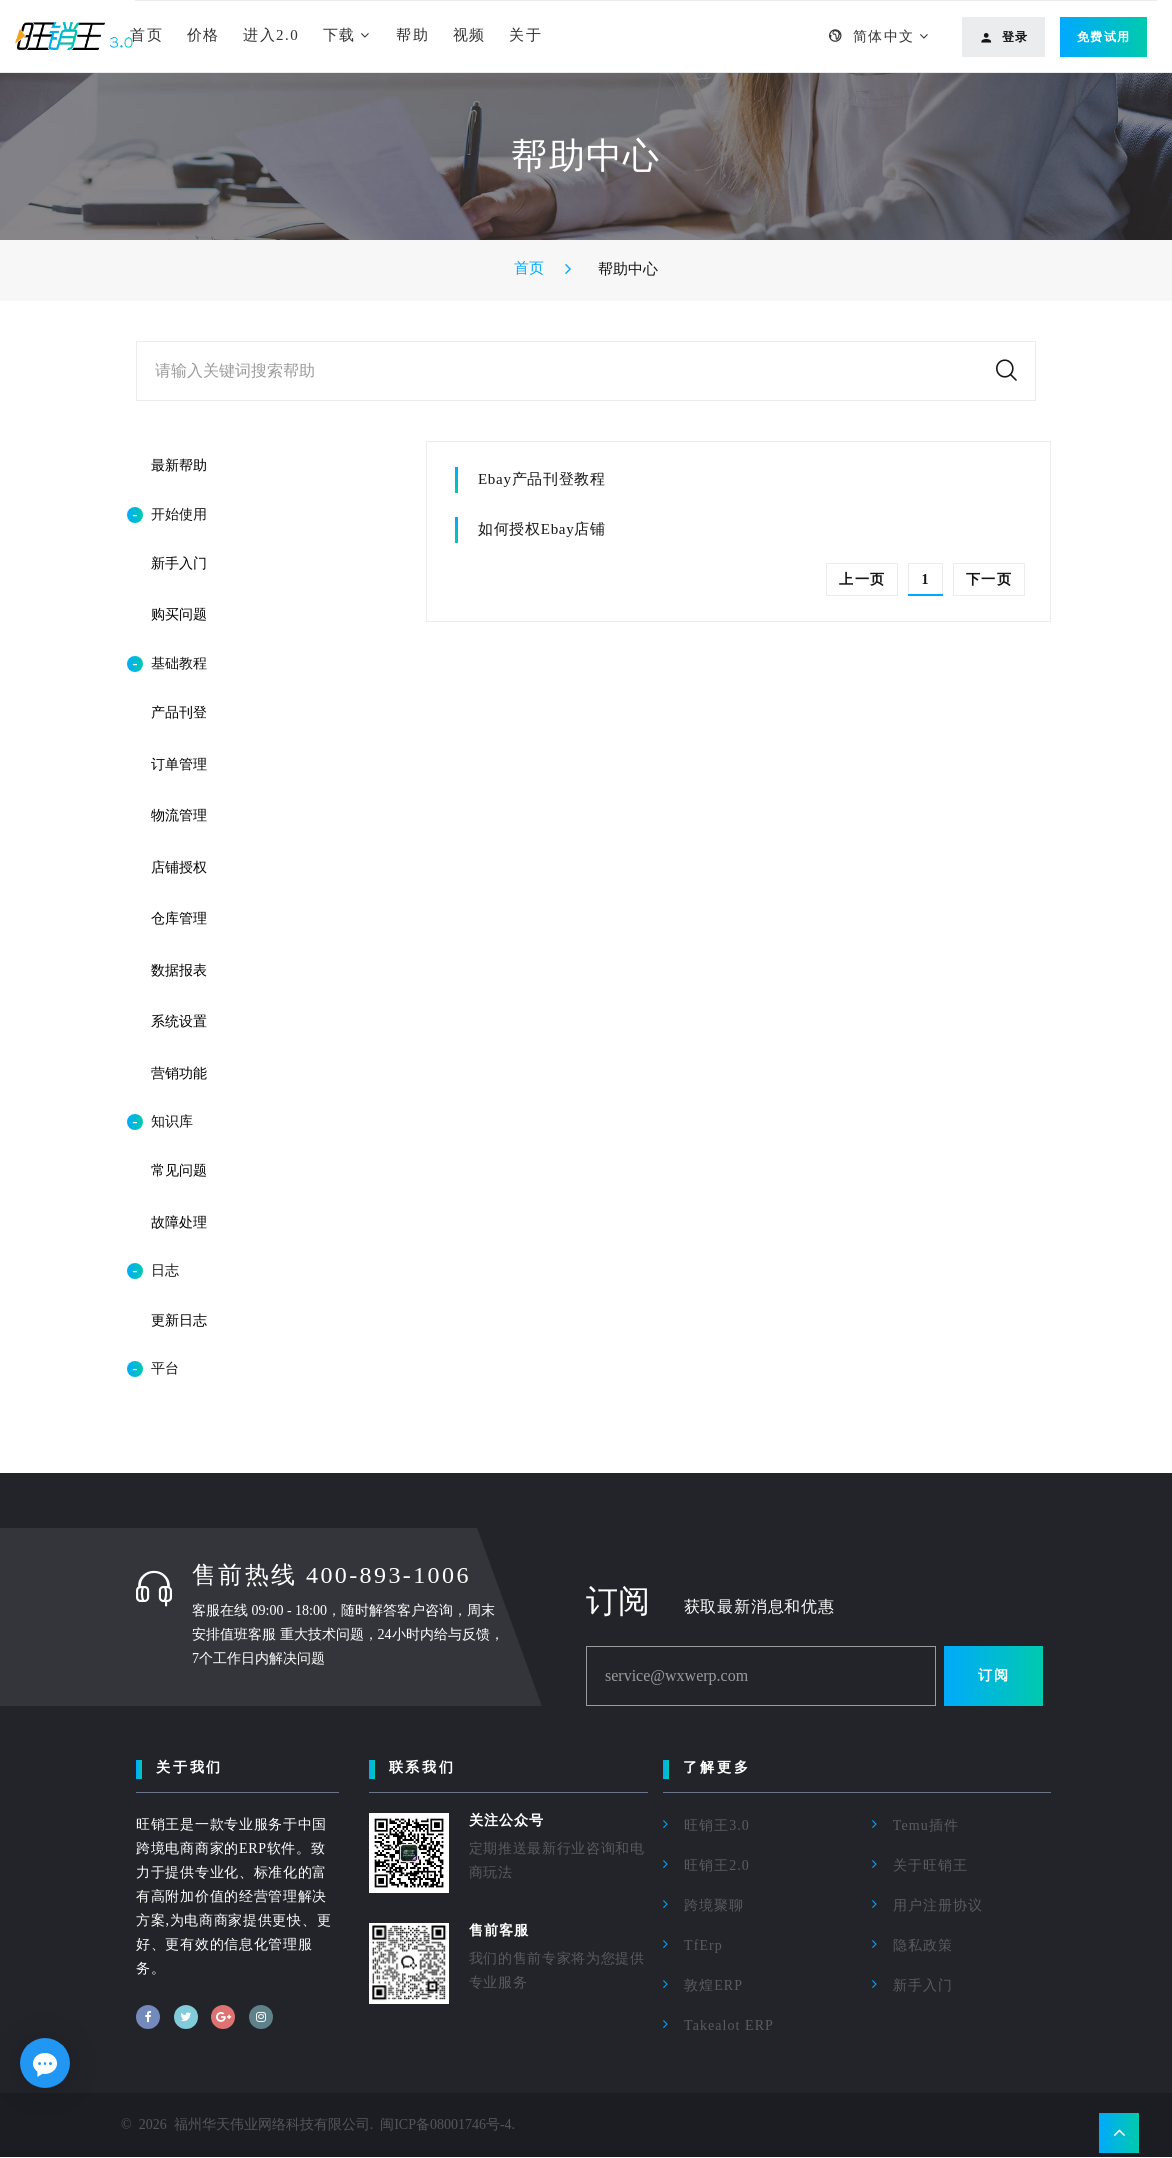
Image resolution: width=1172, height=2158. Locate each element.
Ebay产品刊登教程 (542, 479)
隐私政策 (923, 1946)
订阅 (993, 1676)
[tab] (251, 515)
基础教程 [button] (167, 664)
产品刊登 (179, 712)
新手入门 (179, 563)
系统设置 (179, 1022)
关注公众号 (506, 1821)
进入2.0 (271, 35)
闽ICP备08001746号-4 (445, 2125)
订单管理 (179, 764)
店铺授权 (179, 867)
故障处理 (179, 1223)
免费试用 (1103, 37)
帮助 (412, 35)
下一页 (989, 579)
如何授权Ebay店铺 (542, 529)
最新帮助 (179, 465)
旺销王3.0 (717, 1826)
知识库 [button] (160, 1123)
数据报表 (179, 970)
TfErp (703, 1946)
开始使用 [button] (167, 515)
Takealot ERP (729, 2026)
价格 (203, 35)
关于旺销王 (930, 1866)
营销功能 (179, 1073)
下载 (339, 35)
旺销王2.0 (717, 1866)
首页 (146, 35)
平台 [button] (153, 1370)
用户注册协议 (938, 1906)
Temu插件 (926, 1826)
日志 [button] (153, 1272)
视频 (469, 35)
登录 (1004, 37)
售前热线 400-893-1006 (331, 1576)
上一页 (862, 579)
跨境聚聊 (714, 1906)
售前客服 (499, 1931)
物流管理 (179, 815)
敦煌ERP (713, 1986)
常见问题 (179, 1171)
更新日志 (179, 1321)
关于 (525, 35)
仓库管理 (179, 919)
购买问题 (179, 614)
